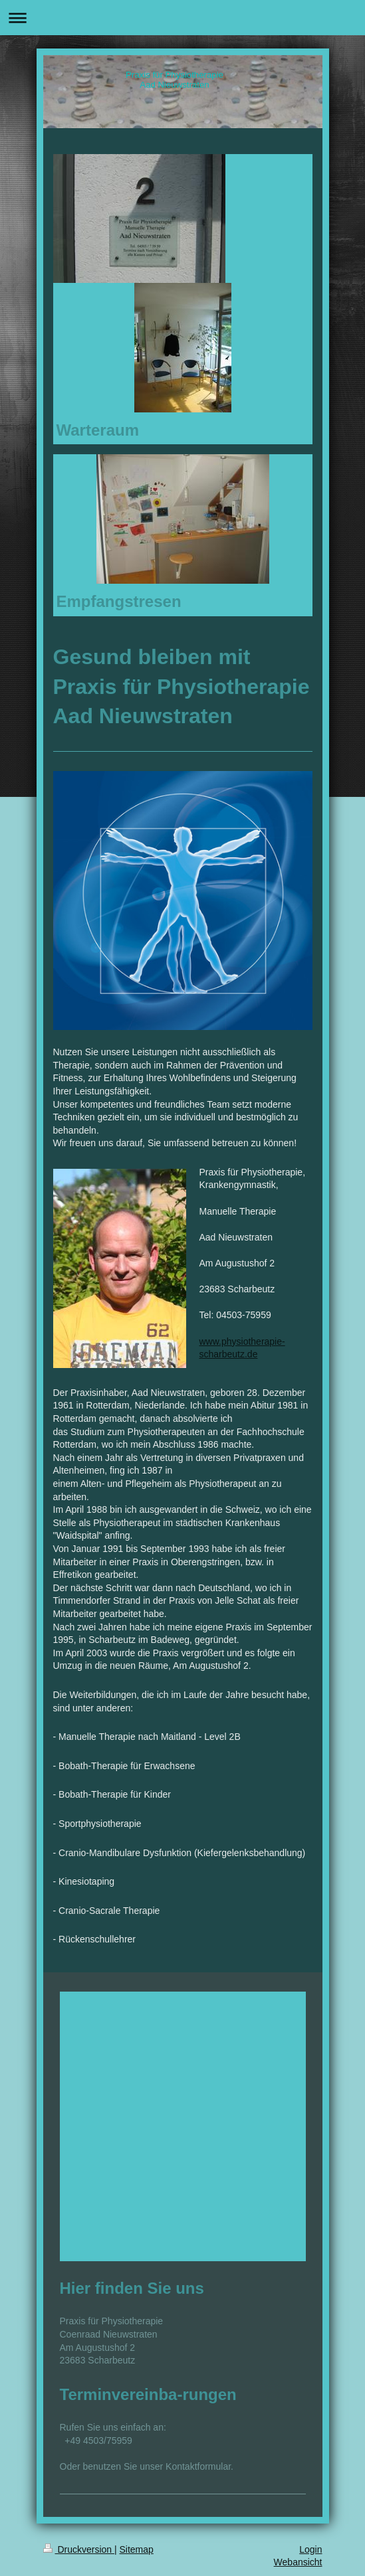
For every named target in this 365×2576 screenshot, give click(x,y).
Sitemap (137, 2549)
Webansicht (298, 2562)
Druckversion (78, 2549)
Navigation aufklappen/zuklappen (182, 17)
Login (310, 2549)
